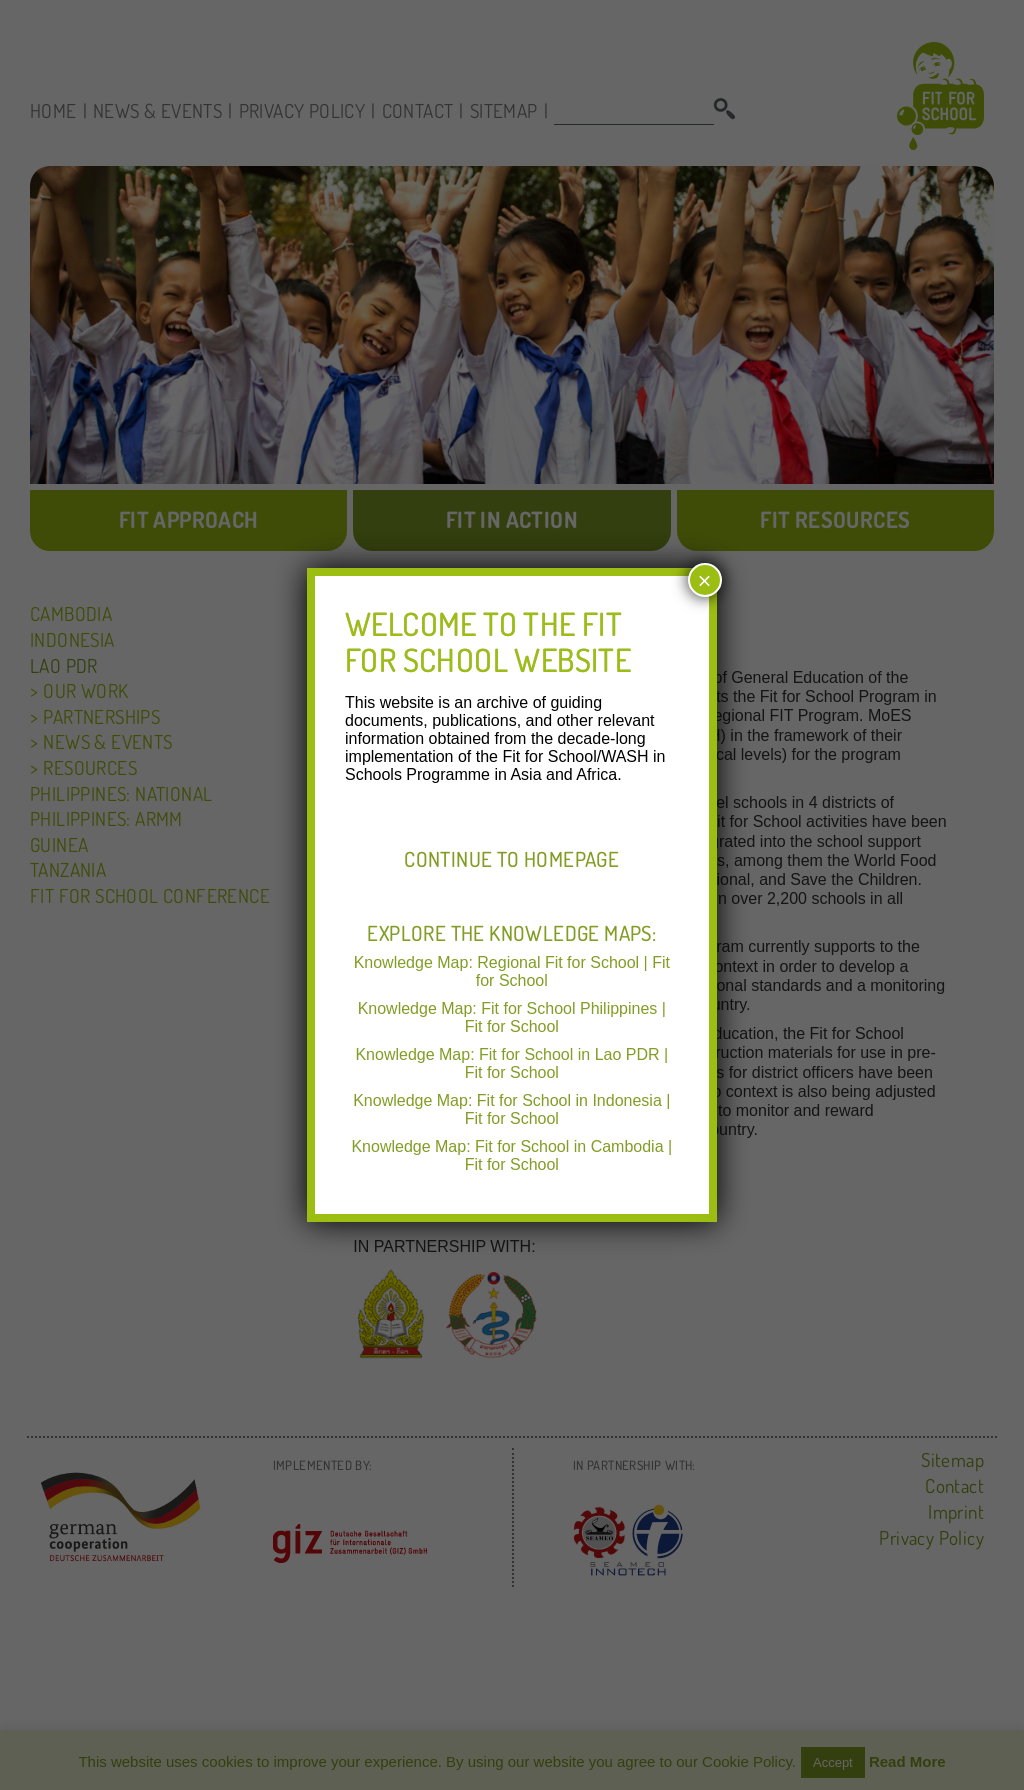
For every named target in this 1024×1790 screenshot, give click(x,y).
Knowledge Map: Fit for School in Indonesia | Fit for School (511, 1109)
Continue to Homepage (511, 859)
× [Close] (705, 580)
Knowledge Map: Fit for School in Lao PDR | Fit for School (511, 1063)
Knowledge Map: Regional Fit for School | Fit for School (512, 971)
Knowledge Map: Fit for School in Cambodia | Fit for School (511, 1155)
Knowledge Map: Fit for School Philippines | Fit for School (512, 1017)
